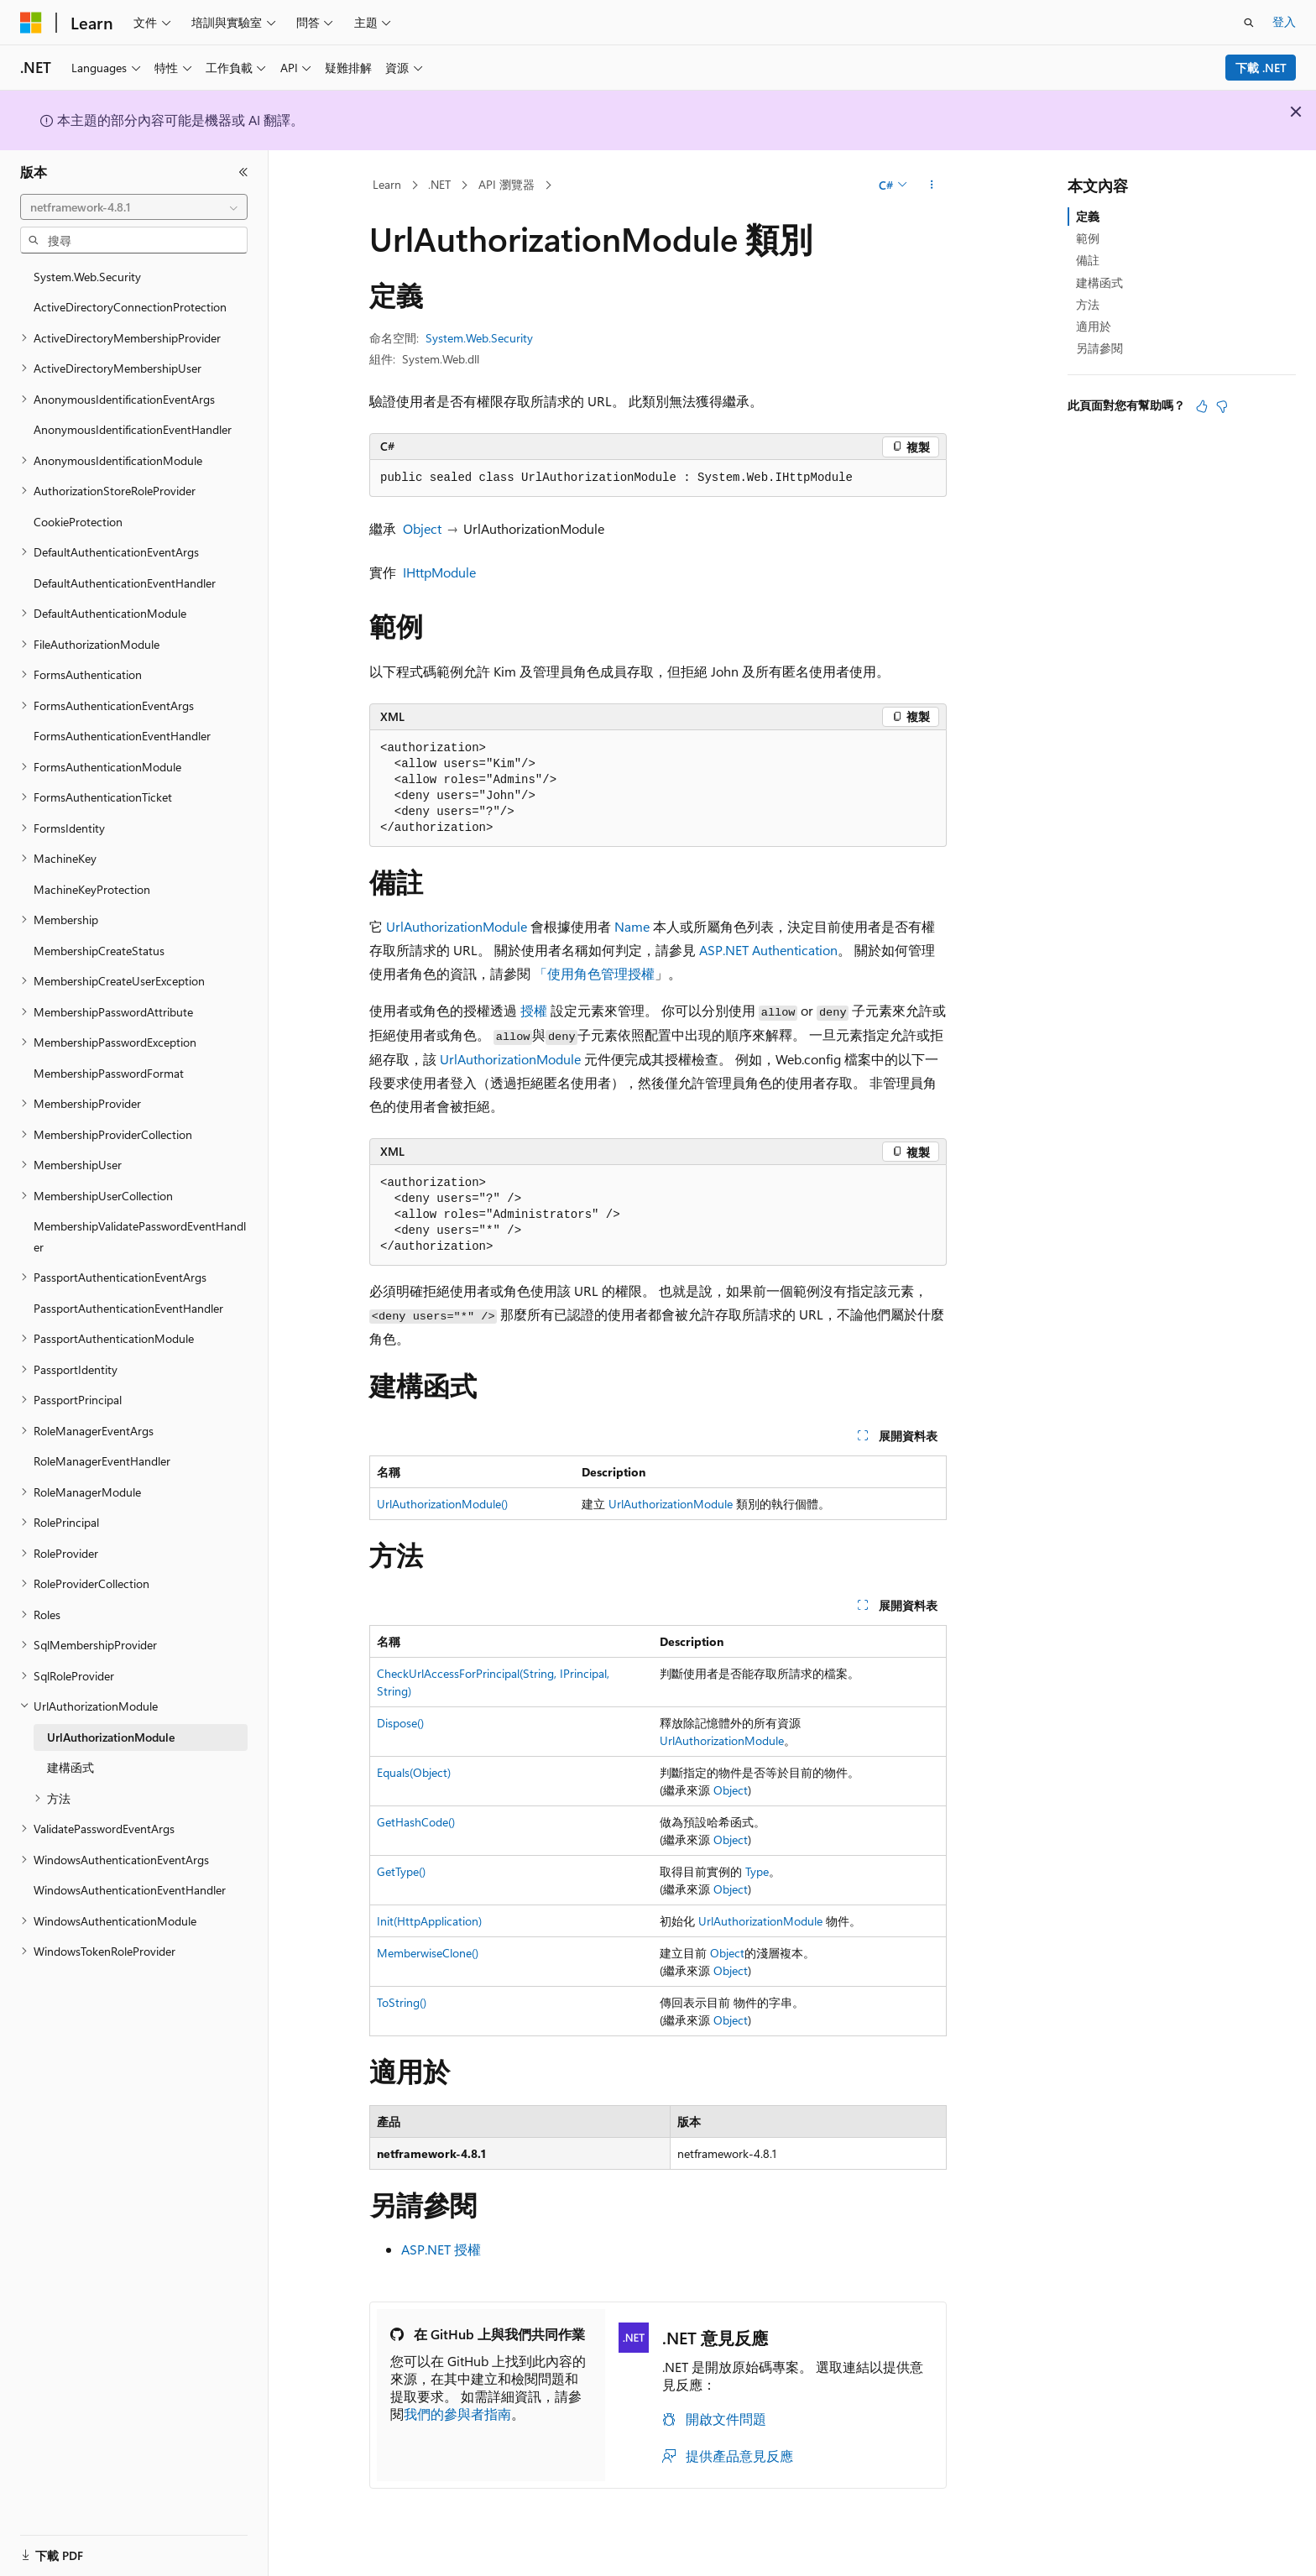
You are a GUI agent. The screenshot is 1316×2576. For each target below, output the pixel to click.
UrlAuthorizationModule (456, 926)
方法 (1087, 304)
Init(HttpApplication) (429, 1921)
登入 (1284, 21)
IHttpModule (439, 572)
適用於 (1093, 326)
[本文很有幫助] (1202, 406)
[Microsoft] (31, 23)
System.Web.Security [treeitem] (87, 277)
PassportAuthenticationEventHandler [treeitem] (128, 1308)
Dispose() (400, 1723)
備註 (1087, 260)
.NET (439, 184)
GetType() (401, 1871)
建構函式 (1099, 282)
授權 (533, 1010)
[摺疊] (243, 172)
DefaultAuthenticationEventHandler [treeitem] (125, 583)
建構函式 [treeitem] (70, 1767)
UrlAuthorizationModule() (442, 1504)
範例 (1087, 238)
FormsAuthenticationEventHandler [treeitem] (122, 736)
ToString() (401, 2002)
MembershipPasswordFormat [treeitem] (109, 1073)
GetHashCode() (416, 1822)
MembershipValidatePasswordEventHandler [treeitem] (140, 1236)
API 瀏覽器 (506, 184)
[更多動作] (932, 185)
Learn (387, 184)
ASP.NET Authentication (768, 950)
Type (757, 1871)
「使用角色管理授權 (594, 973)
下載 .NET (1261, 68)
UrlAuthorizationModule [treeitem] (111, 1737)
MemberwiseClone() (427, 1953)
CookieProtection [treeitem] (78, 522)
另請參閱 (1099, 348)
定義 (1087, 216)
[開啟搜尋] (1249, 23)
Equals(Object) (414, 1772)
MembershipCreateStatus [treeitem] (99, 951)
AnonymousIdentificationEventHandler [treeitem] (133, 429)
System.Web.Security (479, 338)
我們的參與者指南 (457, 2413)
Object (422, 528)
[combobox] (134, 207)
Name (632, 926)
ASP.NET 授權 (441, 2249)
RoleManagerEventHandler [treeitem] (102, 1461)
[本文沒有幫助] (1222, 406)
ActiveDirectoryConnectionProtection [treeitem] (130, 307)
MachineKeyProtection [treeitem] (92, 889)
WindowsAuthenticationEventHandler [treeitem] (130, 1890)
